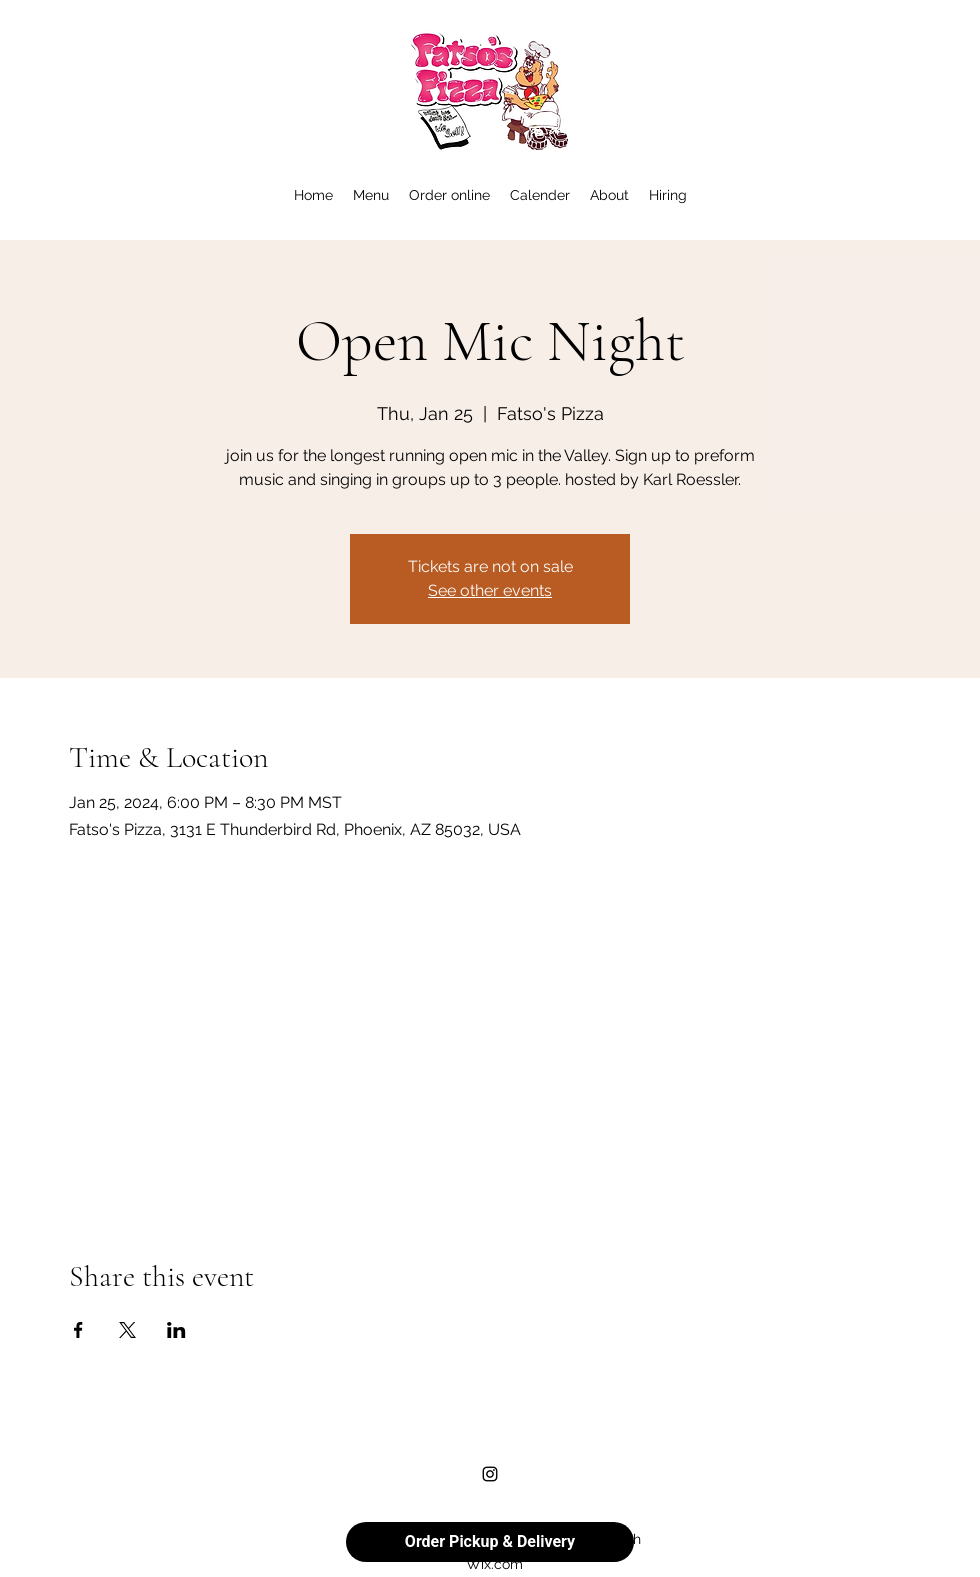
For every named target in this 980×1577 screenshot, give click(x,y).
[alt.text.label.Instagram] (490, 1474)
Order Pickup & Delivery (490, 1541)
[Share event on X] (127, 1330)
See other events (490, 590)
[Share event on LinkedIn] (176, 1330)
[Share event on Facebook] (78, 1330)
